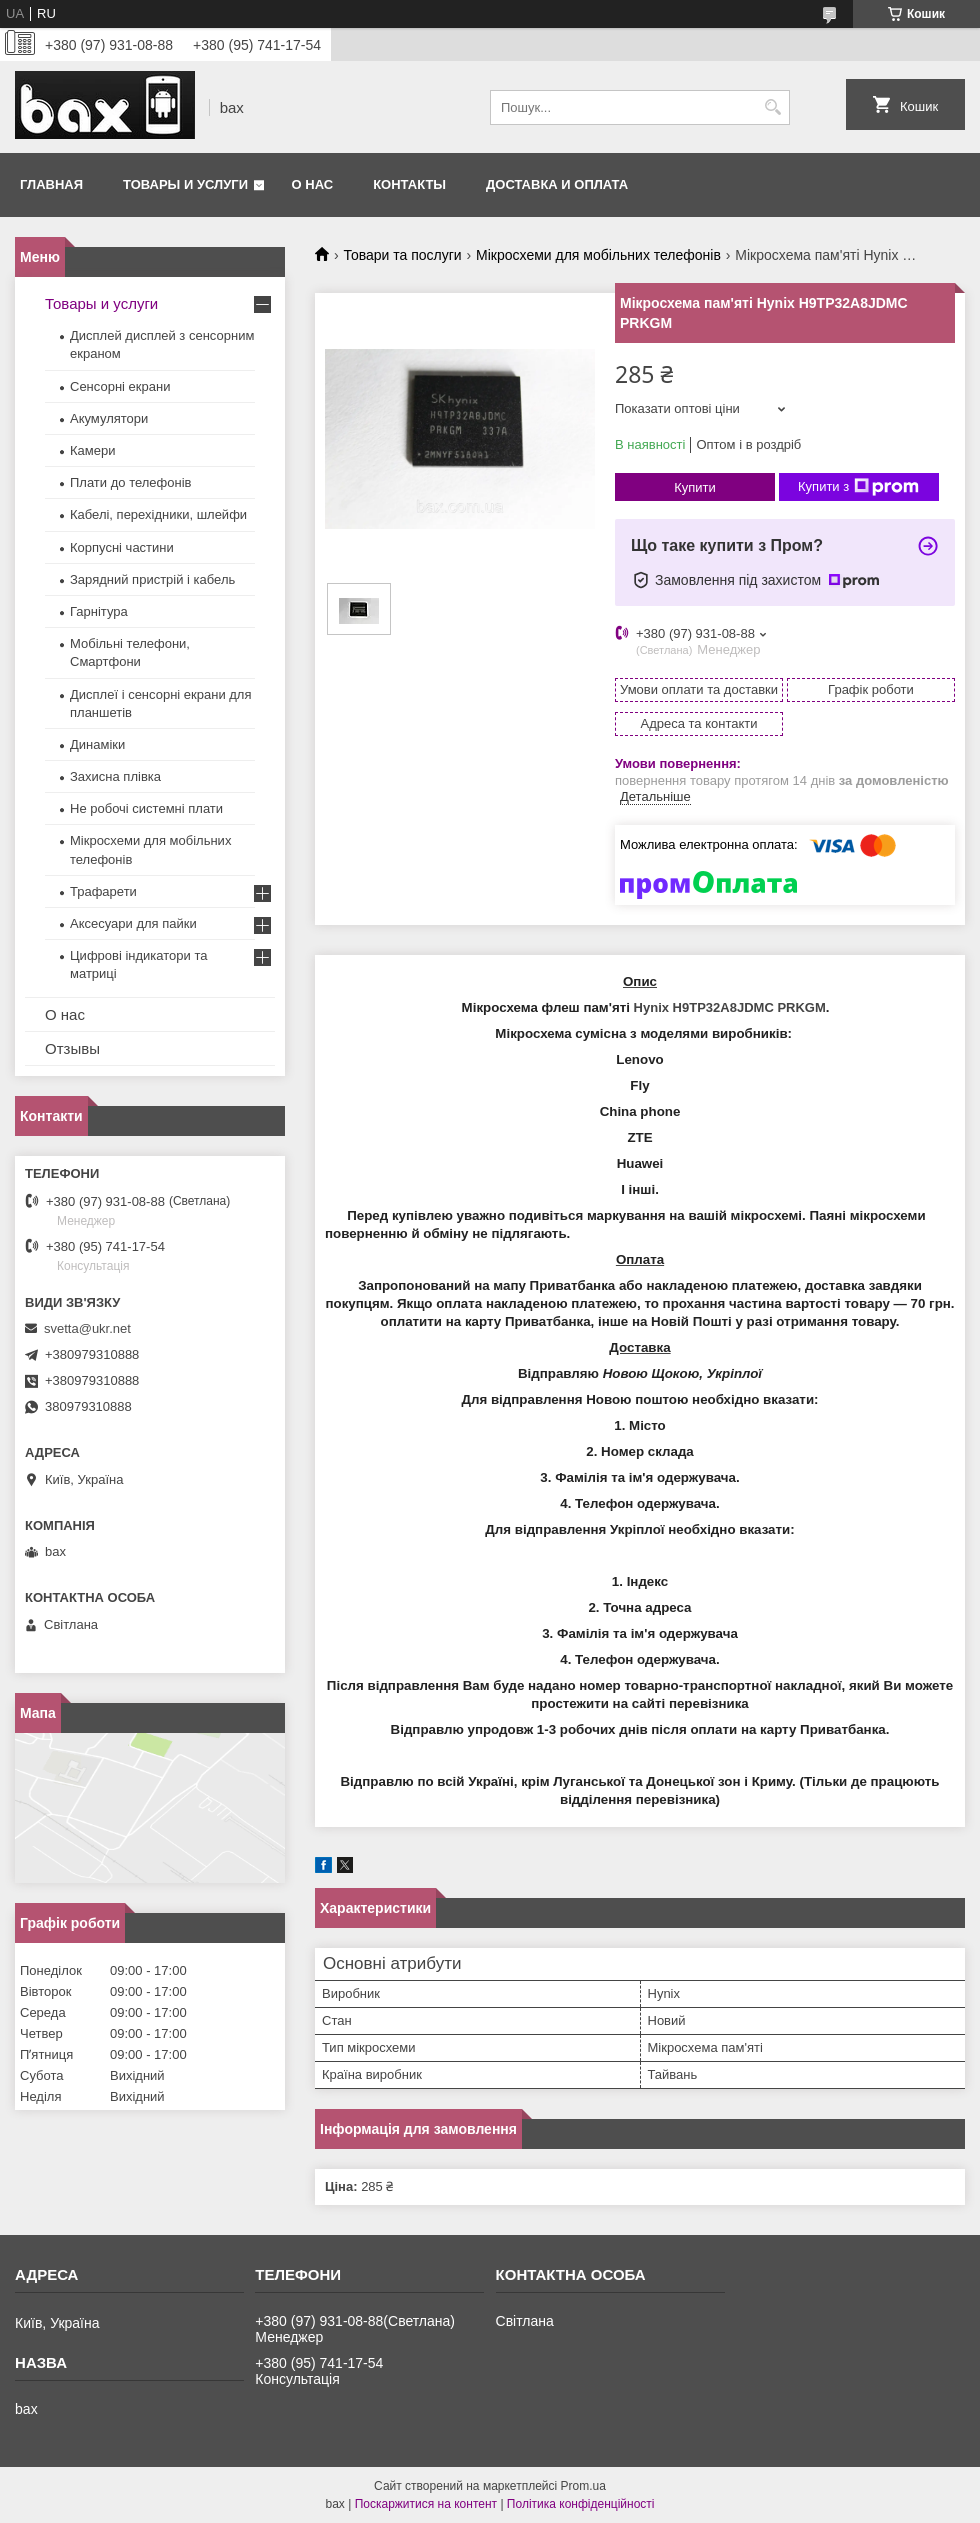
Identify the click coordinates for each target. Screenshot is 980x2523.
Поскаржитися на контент (426, 2504)
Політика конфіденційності (581, 2504)
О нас (313, 184)
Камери (92, 450)
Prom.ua (583, 2486)
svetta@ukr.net (87, 1328)
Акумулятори (109, 418)
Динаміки (97, 744)
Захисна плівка (115, 776)
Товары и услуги (185, 184)
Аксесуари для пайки (133, 923)
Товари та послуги (402, 255)
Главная (51, 184)
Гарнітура (99, 611)
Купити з (858, 487)
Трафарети (103, 891)
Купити (695, 487)
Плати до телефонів (130, 482)
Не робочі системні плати (146, 808)
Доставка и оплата (557, 184)
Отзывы (72, 1048)
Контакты (409, 184)
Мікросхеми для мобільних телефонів (598, 255)
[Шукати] (772, 107)
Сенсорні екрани (120, 386)
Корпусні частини (122, 547)
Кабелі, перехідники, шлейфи (158, 514)
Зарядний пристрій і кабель (152, 579)
